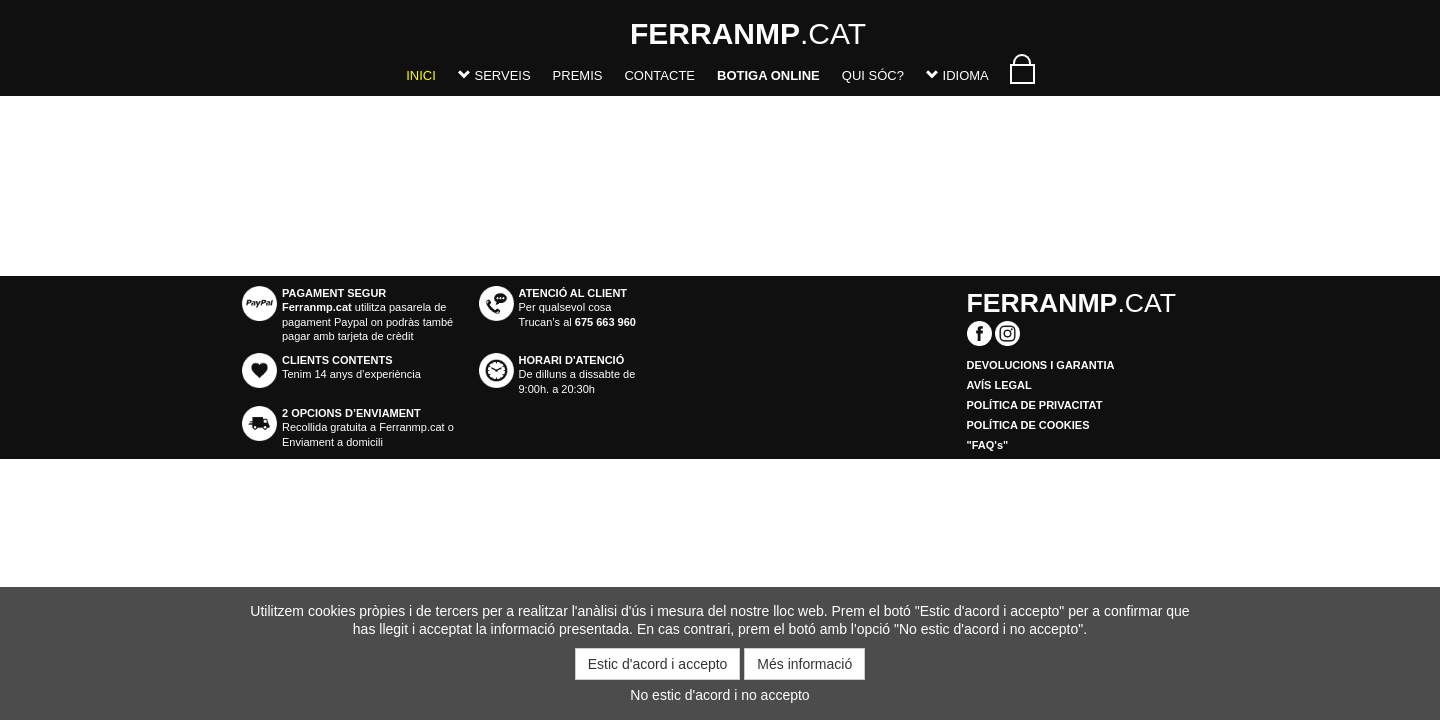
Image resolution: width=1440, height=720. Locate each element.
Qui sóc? (873, 75)
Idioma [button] (957, 75)
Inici (421, 75)
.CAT (655, 33)
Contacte (659, 75)
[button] (494, 79)
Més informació (804, 664)
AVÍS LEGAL (999, 385)
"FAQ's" (988, 445)
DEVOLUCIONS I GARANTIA (1041, 365)
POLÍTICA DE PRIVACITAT (1035, 405)
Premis (578, 75)
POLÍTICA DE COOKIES (1028, 425)
